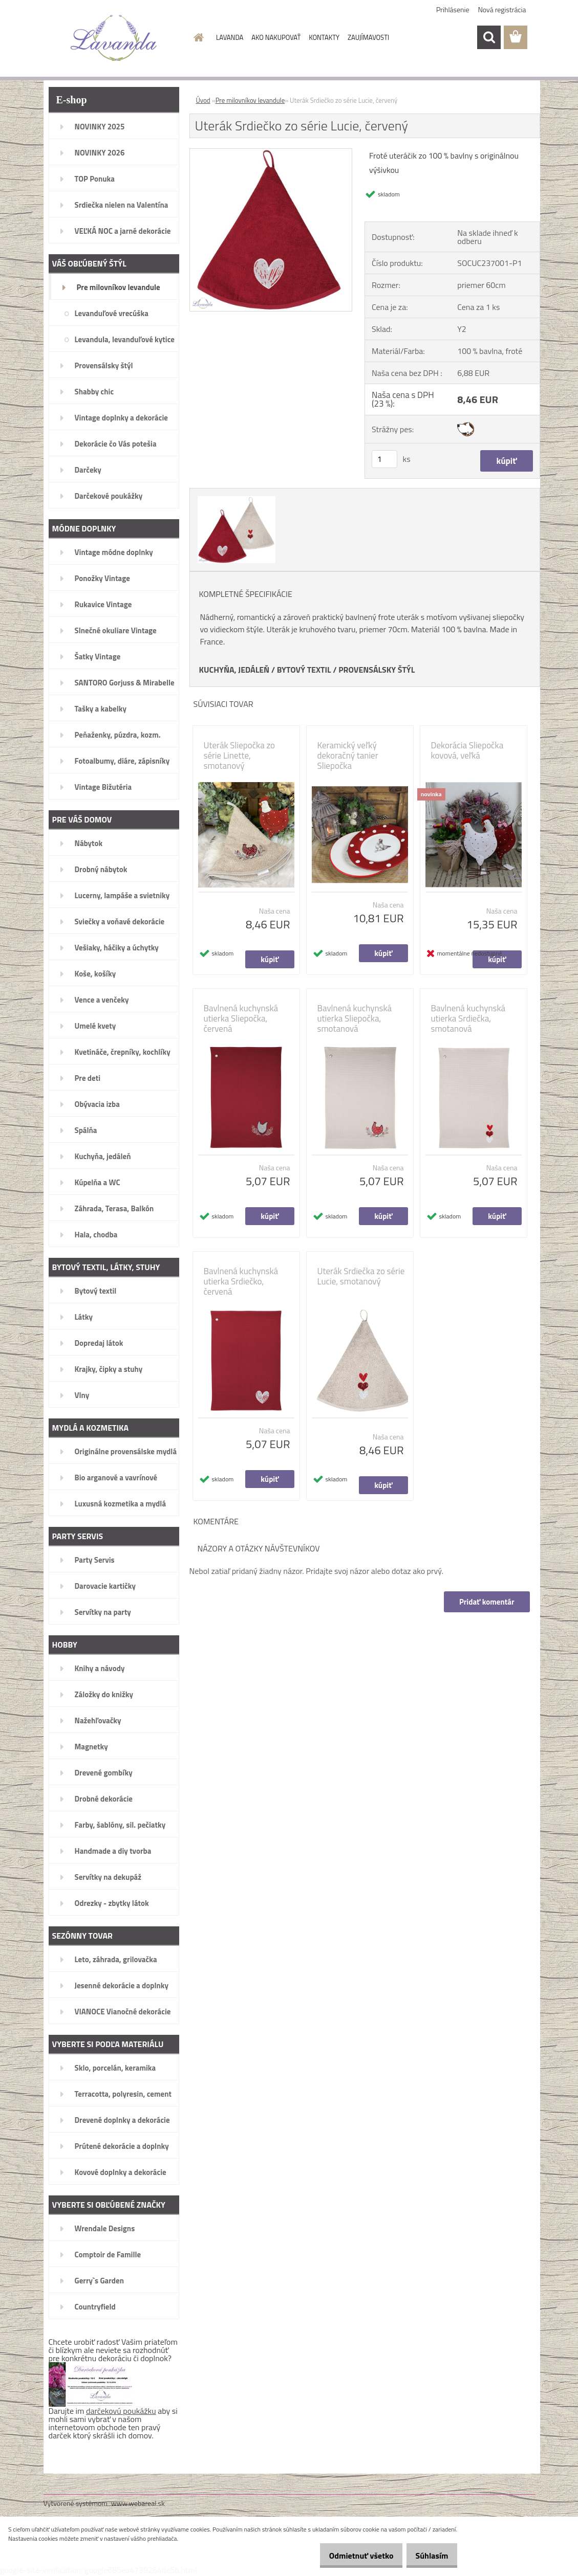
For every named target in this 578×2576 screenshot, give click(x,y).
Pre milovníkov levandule (250, 100)
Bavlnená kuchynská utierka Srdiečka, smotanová (468, 1018)
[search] (489, 37)
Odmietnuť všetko (349, 2555)
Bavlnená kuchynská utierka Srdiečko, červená (241, 1281)
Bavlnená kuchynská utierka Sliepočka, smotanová (354, 1018)
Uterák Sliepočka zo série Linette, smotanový (239, 755)
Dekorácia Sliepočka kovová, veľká (467, 750)
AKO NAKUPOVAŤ (276, 37)
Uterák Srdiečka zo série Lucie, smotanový (361, 1276)
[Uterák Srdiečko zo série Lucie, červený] (271, 153)
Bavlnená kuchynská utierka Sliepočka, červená (241, 1018)
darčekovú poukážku (121, 2411)
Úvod (203, 100)
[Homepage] (196, 37)
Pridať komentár (485, 1602)
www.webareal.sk (138, 2503)
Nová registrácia (502, 9)
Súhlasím (428, 2555)
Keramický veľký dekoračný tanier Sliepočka (347, 755)
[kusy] (384, 459)
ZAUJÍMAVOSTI (368, 37)
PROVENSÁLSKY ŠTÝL (376, 669)
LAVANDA (229, 37)
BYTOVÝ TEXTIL (304, 669)
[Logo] (114, 37)
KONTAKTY (324, 37)
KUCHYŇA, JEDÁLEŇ (234, 669)
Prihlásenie (452, 9)
